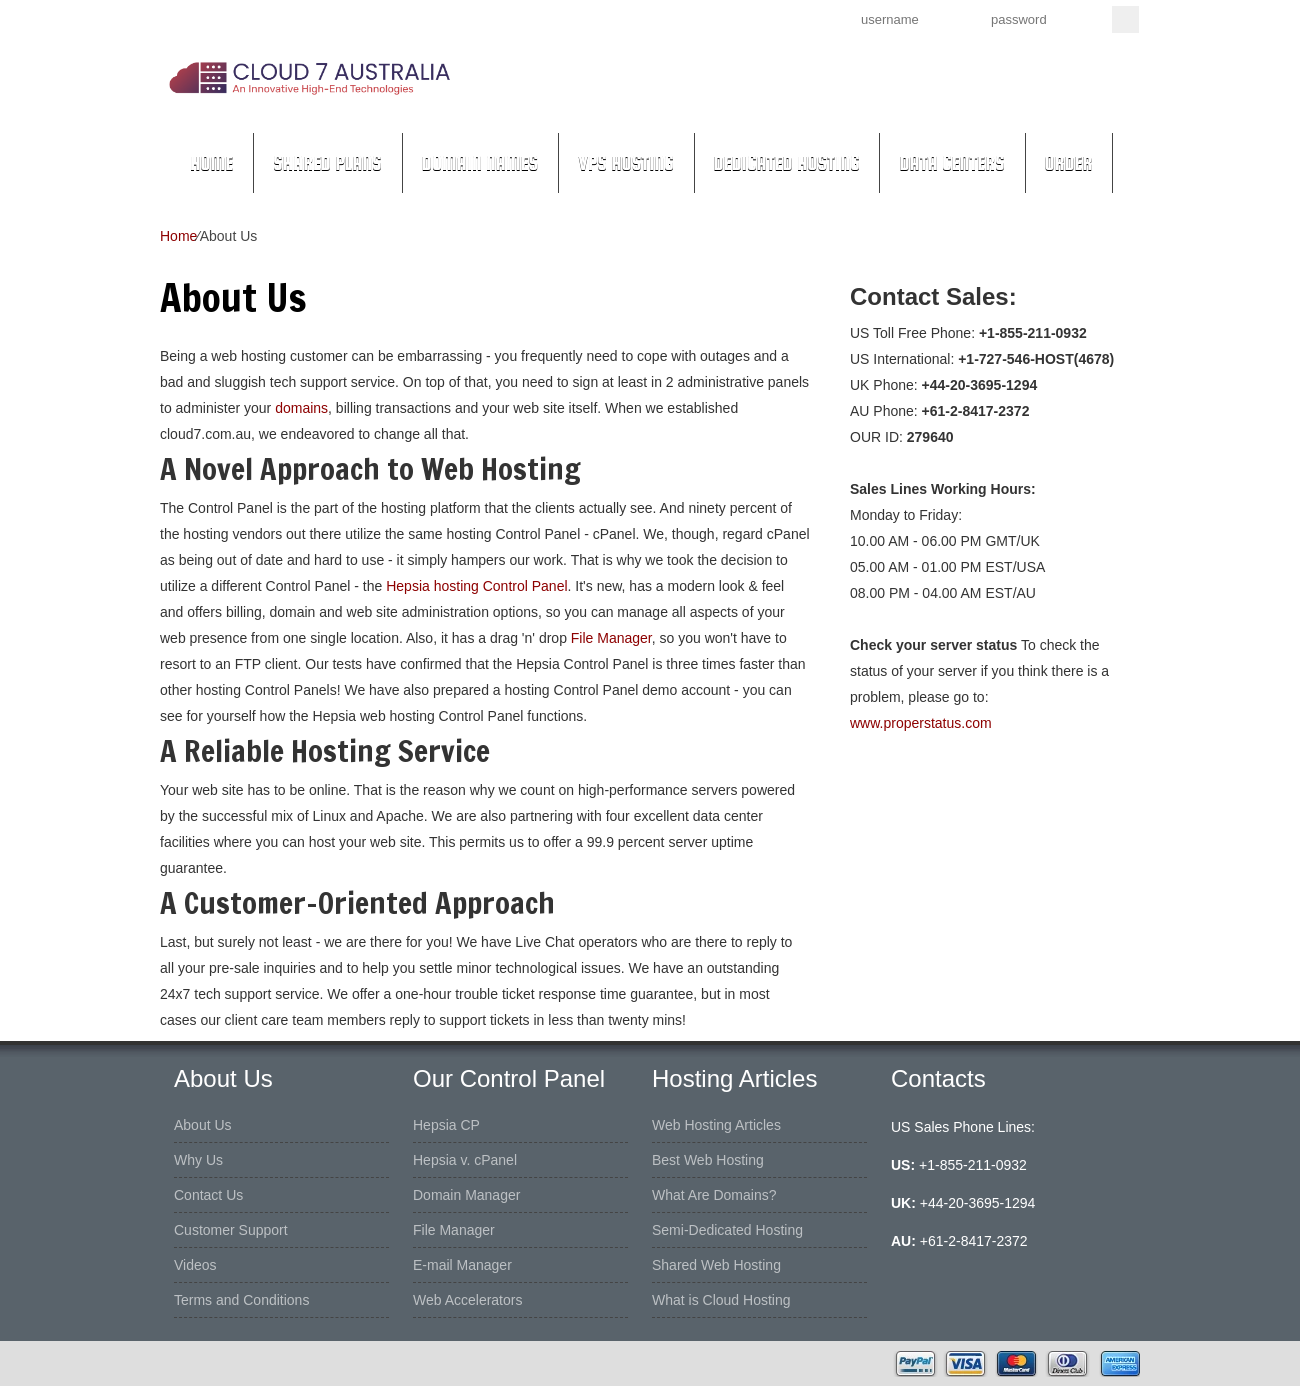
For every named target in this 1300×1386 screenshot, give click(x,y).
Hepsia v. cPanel (465, 1160)
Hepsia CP (446, 1125)
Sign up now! (719, 18)
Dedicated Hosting (787, 163)
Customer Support (231, 1230)
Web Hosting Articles (716, 1125)
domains (301, 408)
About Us (203, 1125)
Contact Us (208, 1195)
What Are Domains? (714, 1195)
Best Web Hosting (708, 1160)
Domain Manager (466, 1195)
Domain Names (480, 163)
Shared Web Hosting (716, 1265)
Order (1069, 163)
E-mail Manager (462, 1265)
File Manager (611, 638)
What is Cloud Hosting (721, 1300)
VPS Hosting (625, 163)
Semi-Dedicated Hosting (727, 1230)
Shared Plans (327, 163)
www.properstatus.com (921, 723)
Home (211, 163)
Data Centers (951, 163)
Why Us (198, 1160)
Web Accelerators (467, 1300)
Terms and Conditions (241, 1300)
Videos (195, 1265)
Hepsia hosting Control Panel (476, 586)
